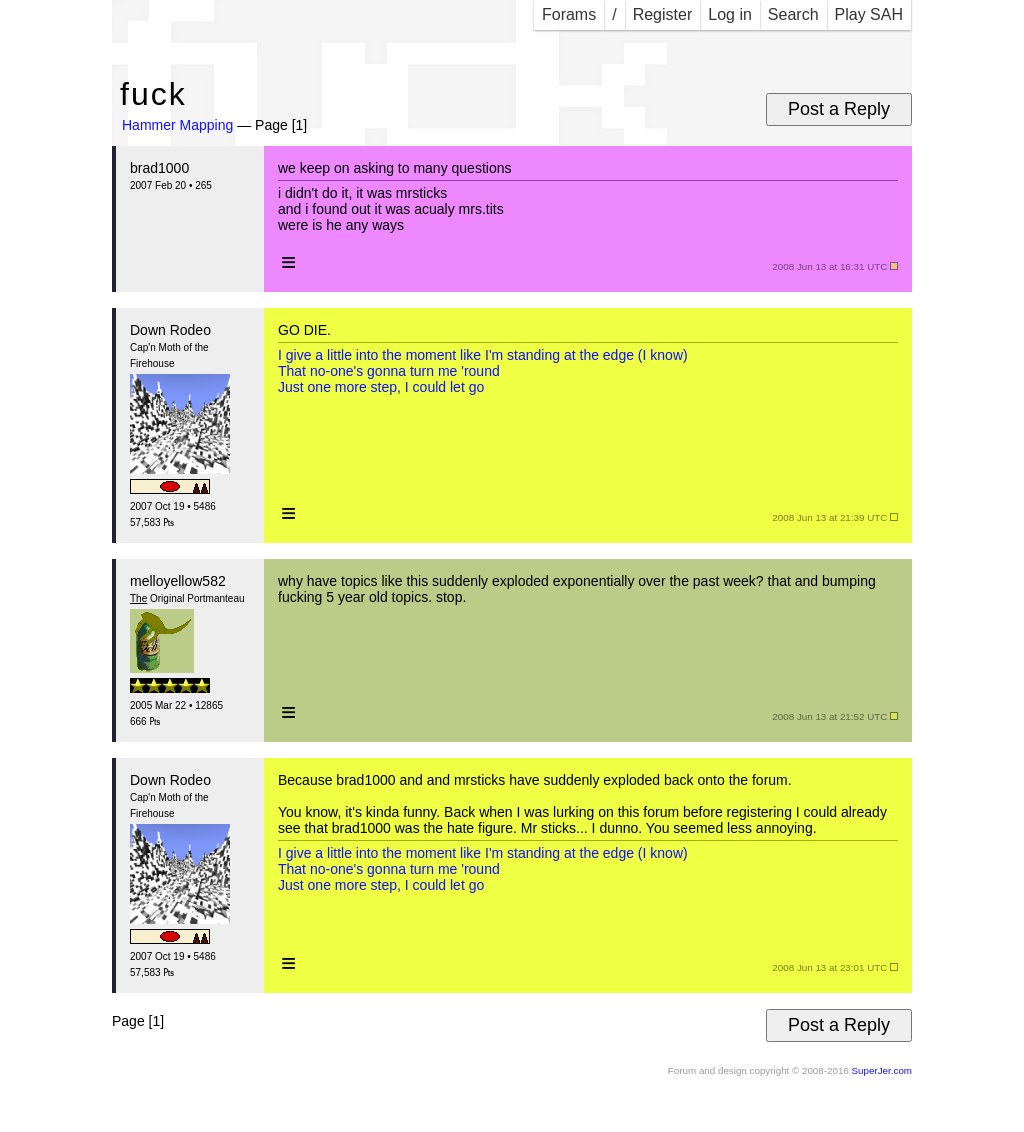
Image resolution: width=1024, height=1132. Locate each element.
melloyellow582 (178, 581)
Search (793, 14)
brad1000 (159, 168)
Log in (730, 14)
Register (663, 14)
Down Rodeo (170, 330)
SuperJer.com (882, 1070)
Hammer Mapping (177, 125)
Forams (569, 14)
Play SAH (869, 14)
